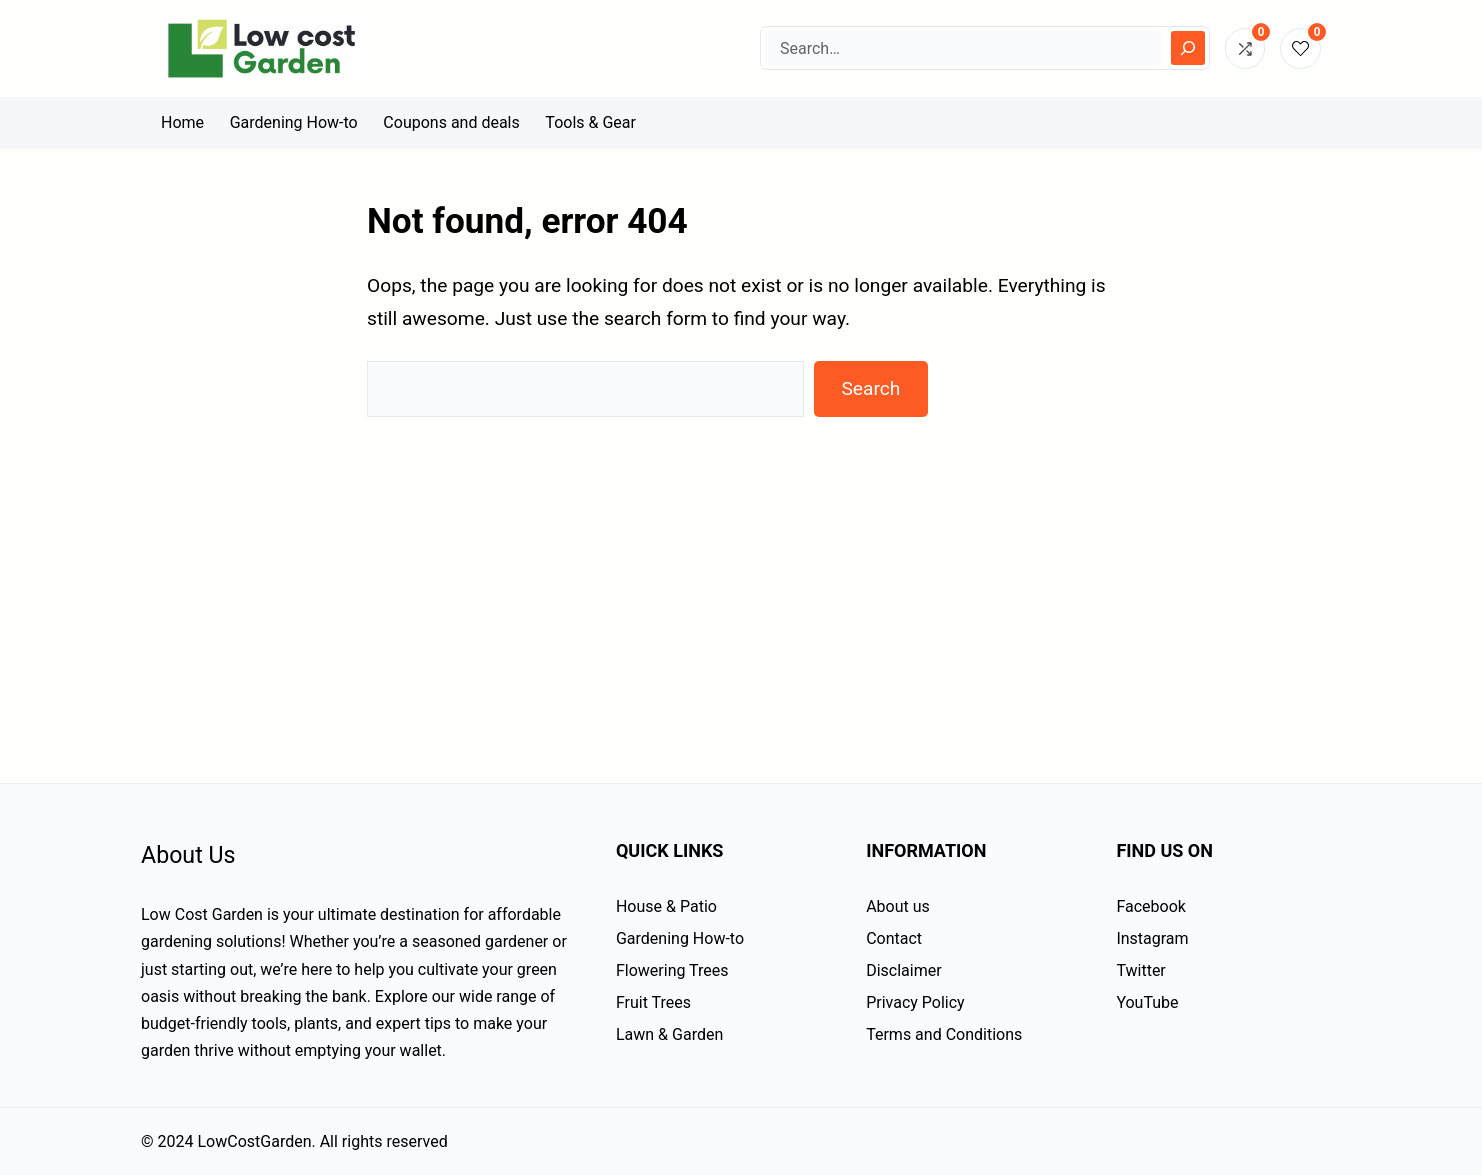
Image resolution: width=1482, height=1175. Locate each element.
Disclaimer (903, 970)
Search (870, 388)
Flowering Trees (672, 970)
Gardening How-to (680, 938)
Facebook (1150, 906)
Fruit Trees (653, 1002)
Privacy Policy (915, 1002)
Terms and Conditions (944, 1034)
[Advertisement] (741, 583)
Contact (894, 938)
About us (898, 906)
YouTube (1147, 1002)
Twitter (1140, 970)
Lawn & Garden (669, 1034)
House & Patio (666, 906)
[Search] (1188, 48)
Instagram (1152, 938)
